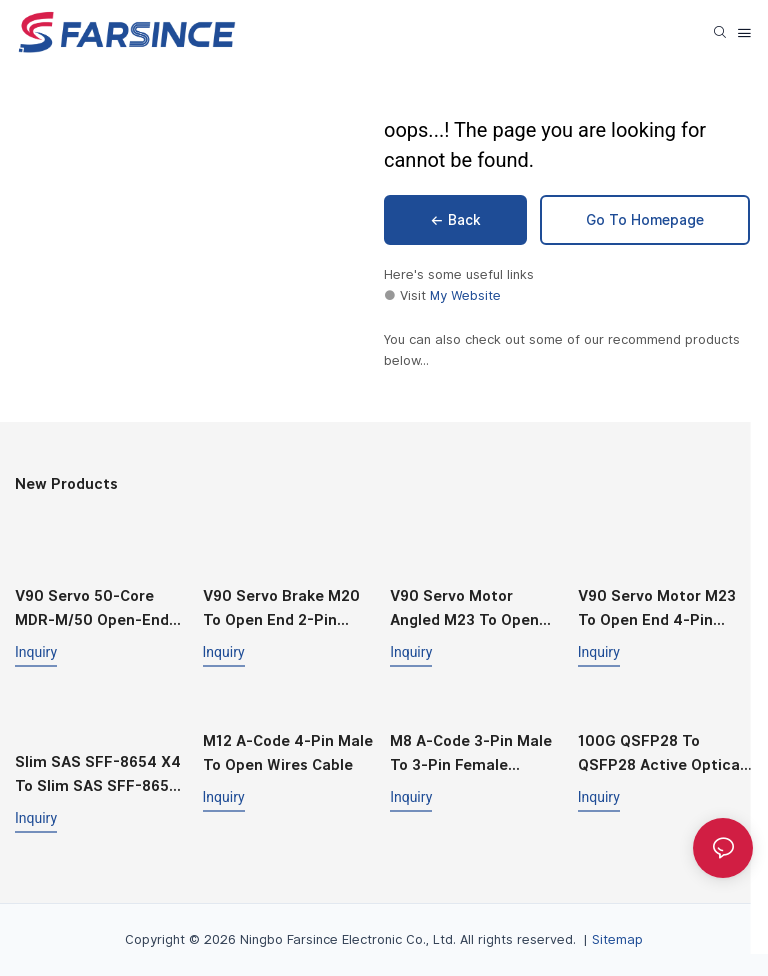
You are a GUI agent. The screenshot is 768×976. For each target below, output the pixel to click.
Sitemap (617, 939)
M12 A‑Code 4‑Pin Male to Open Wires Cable (288, 752)
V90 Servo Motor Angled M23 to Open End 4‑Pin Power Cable (473, 609)
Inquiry (36, 652)
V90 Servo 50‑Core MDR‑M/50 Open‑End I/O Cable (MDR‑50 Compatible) (92, 609)
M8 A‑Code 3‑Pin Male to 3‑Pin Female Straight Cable (471, 754)
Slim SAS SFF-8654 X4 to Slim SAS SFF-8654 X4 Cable (98, 775)
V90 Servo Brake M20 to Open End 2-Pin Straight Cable (281, 609)
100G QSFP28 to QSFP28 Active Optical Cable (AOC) (661, 754)
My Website (465, 295)
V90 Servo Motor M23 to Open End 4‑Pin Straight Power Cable (657, 609)
